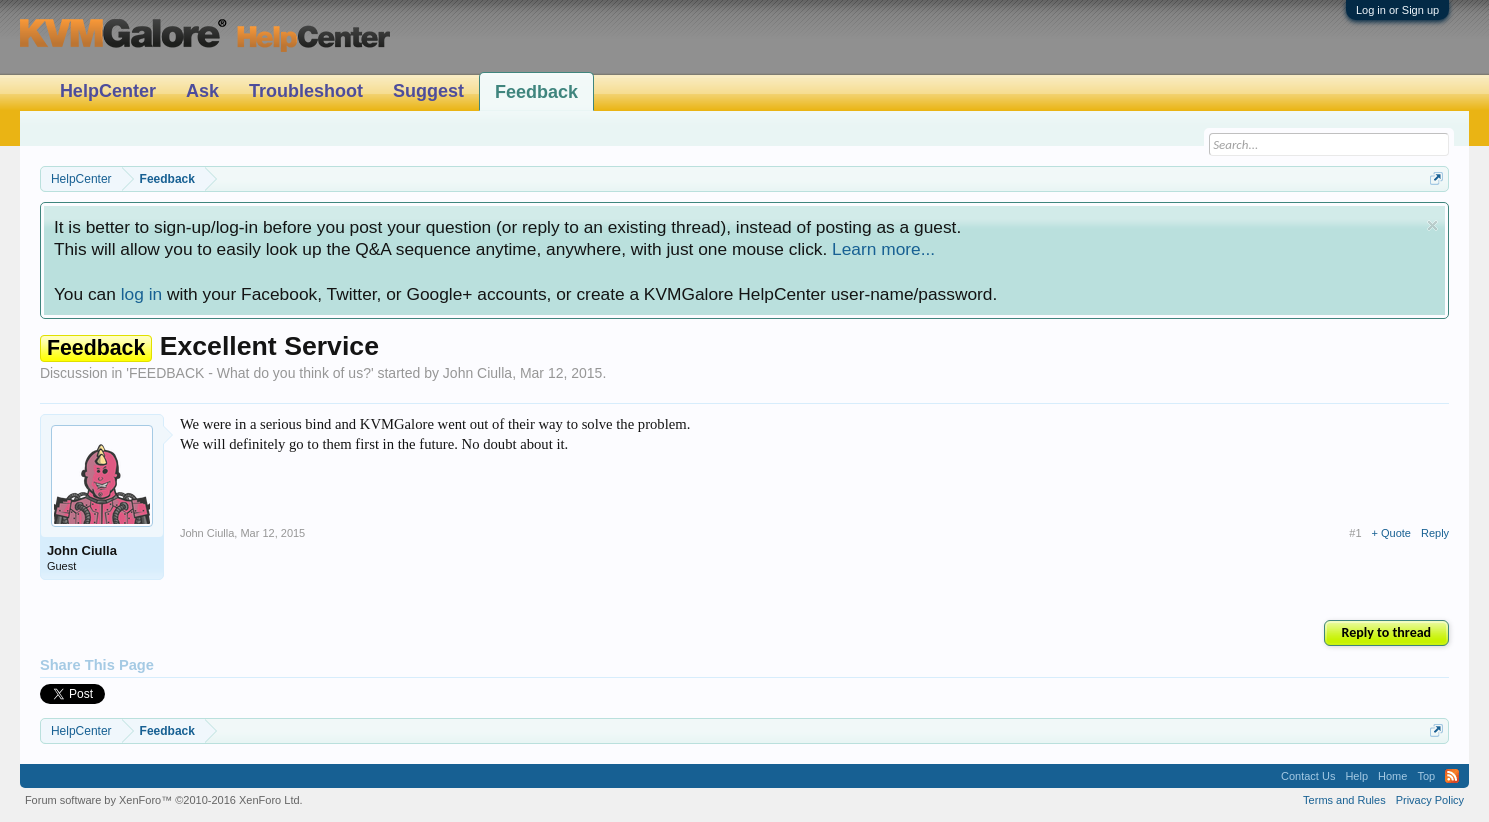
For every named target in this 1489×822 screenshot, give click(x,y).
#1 (1355, 533)
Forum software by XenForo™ (164, 800)
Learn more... (883, 249)
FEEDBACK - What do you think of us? (250, 373)
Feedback (536, 92)
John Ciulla (477, 373)
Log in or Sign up (1397, 10)
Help (1356, 776)
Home (1392, 776)
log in (141, 294)
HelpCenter (108, 91)
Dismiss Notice (1432, 225)
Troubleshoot (306, 91)
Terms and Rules (1344, 800)
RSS (1452, 776)
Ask (202, 91)
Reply (1435, 533)
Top (1426, 776)
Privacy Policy (1430, 800)
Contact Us (1308, 776)
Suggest (428, 91)
